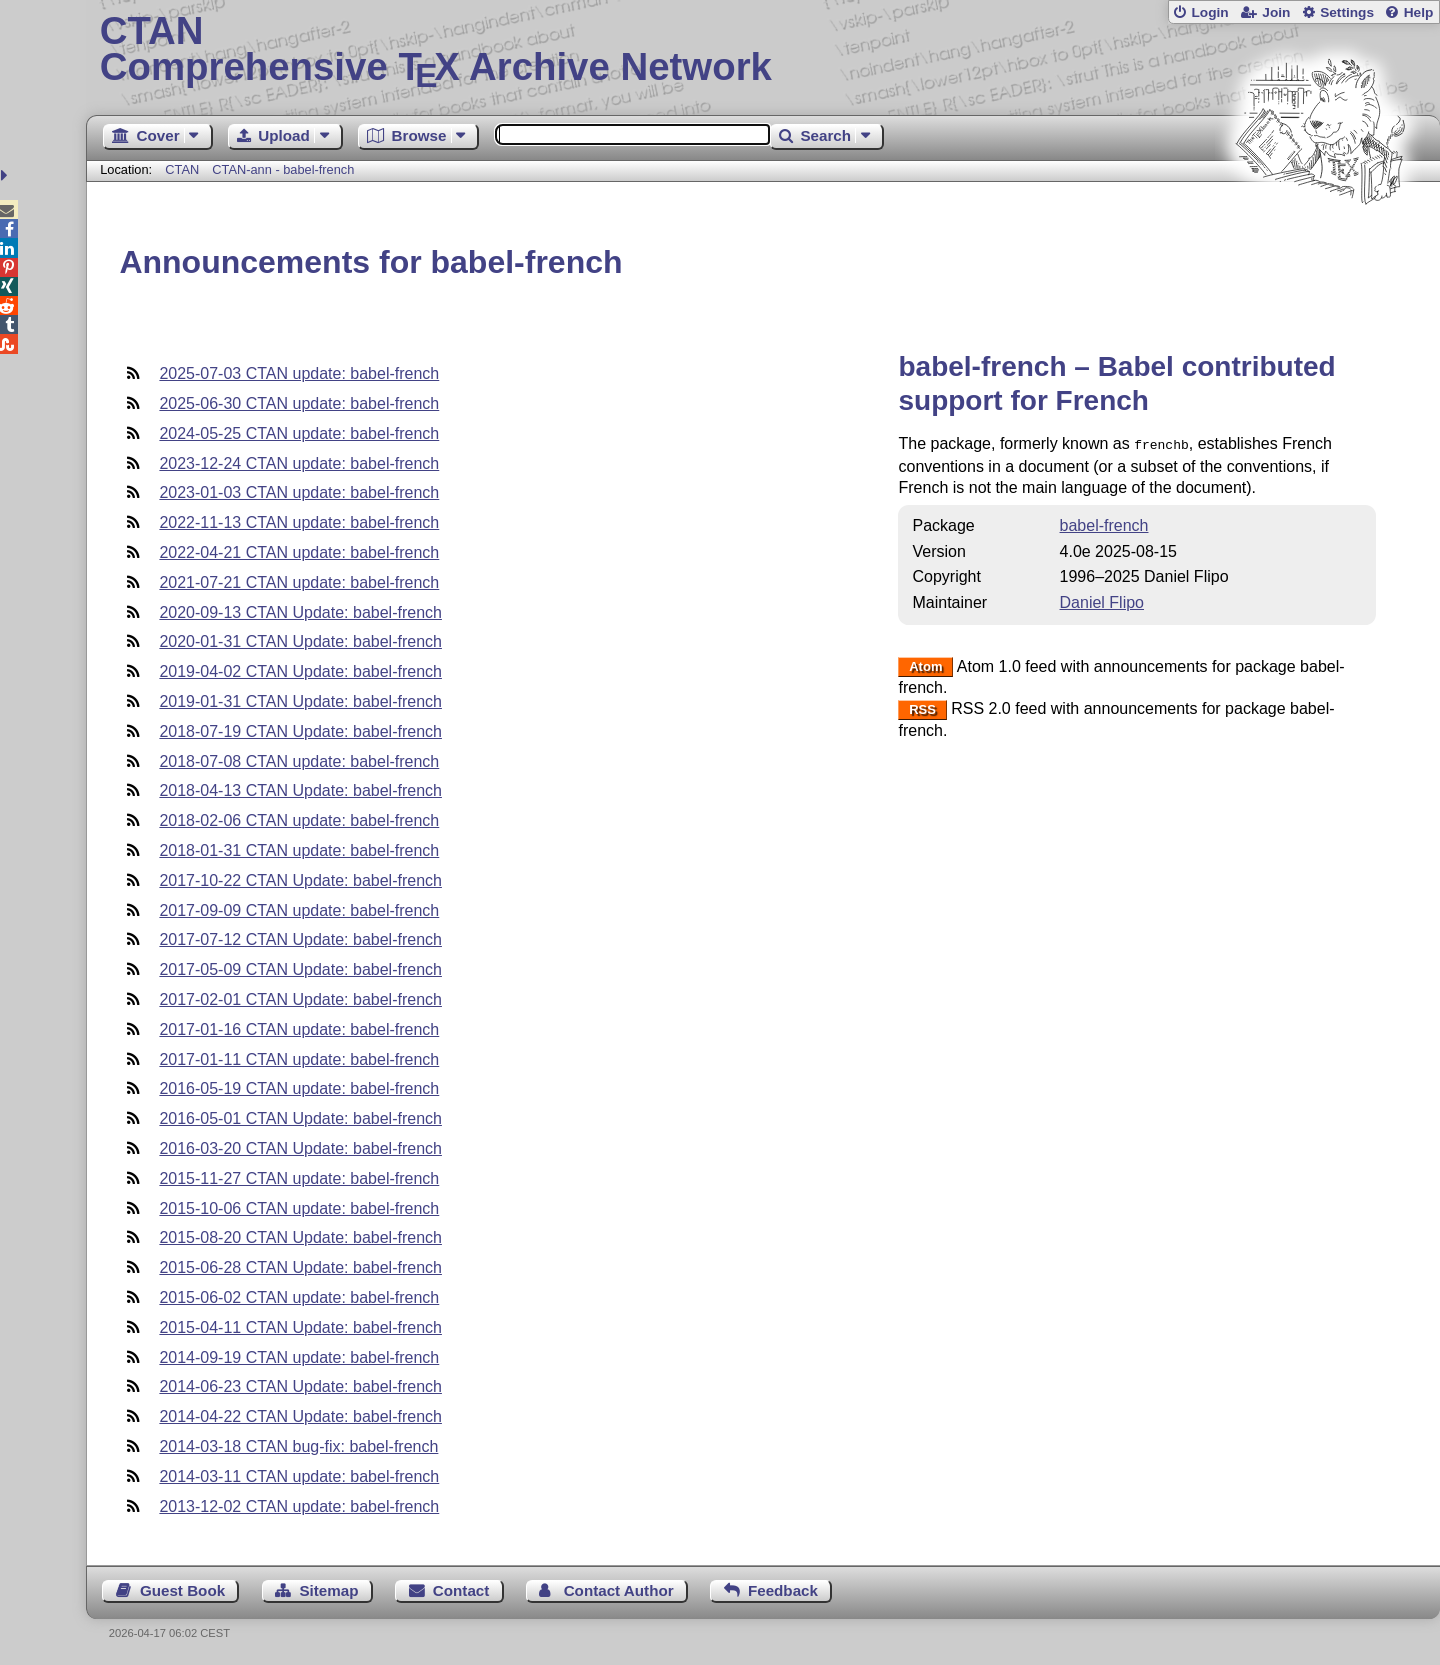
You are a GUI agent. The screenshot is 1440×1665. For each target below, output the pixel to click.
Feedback (783, 1590)
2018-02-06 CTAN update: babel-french (299, 820)
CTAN (182, 169)
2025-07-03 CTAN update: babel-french (299, 373)
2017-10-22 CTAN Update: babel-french (300, 880)
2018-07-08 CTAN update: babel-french (299, 761)
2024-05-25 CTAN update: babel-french (299, 433)
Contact (461, 1590)
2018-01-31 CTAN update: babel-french (299, 850)
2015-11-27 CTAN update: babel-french (299, 1178)
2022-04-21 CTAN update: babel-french (299, 552)
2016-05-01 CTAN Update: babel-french (300, 1118)
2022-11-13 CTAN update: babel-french (299, 522)
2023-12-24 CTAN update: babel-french (299, 463)
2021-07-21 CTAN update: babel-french (299, 582)
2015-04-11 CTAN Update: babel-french (300, 1327)
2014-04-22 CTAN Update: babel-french (300, 1416)
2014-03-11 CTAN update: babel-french (299, 1476)
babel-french (1104, 523)
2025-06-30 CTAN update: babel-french (299, 403)
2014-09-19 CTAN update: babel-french (299, 1357)
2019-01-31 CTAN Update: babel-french (300, 701)
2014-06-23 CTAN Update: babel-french (300, 1386)
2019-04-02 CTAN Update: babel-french (300, 671)
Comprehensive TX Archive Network (763, 50)
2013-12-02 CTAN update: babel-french (299, 1506)
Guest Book (182, 1590)
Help (1419, 12)
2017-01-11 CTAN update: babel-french (299, 1059)
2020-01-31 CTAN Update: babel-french (300, 641)
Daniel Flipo (1102, 600)
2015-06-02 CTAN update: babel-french (299, 1297)
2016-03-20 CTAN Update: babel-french (300, 1148)
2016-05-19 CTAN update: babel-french (299, 1088)
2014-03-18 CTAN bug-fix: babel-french (298, 1446)
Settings (1347, 12)
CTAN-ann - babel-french (283, 169)
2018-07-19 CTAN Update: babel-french (300, 731)
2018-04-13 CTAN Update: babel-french (300, 790)
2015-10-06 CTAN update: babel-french (299, 1208)
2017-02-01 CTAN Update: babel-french (300, 999)
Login (1209, 12)
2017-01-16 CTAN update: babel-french (299, 1029)
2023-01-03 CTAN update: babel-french (299, 492)
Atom (925, 665)
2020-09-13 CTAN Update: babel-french (300, 612)
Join (1276, 12)
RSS (922, 707)
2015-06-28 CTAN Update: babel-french (300, 1267)
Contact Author (619, 1590)
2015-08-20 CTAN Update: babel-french (300, 1237)
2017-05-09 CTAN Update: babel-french (300, 969)
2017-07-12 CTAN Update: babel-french (300, 939)
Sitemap (328, 1590)
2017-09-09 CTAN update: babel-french (299, 910)
